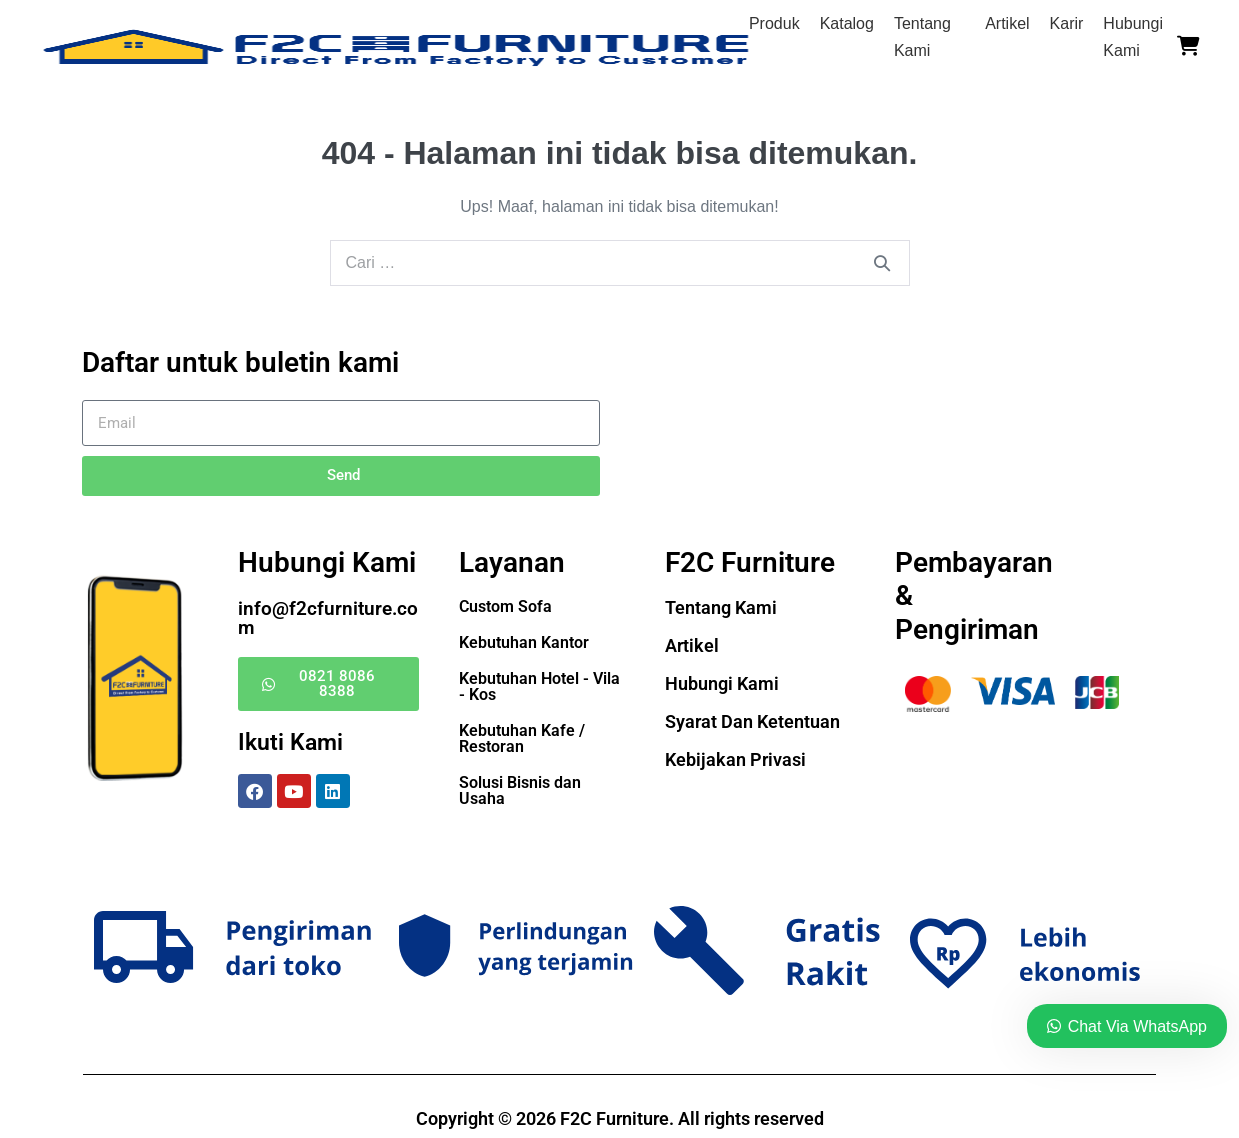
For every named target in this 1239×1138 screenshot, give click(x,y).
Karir (1067, 23)
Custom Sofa (505, 606)
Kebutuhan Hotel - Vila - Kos (539, 686)
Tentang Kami (721, 607)
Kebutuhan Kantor (524, 642)
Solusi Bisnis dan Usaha (520, 790)
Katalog (847, 23)
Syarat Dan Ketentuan (752, 721)
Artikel (1007, 23)
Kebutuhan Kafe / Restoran (522, 738)
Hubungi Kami (722, 683)
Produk (774, 23)
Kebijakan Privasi (735, 759)
